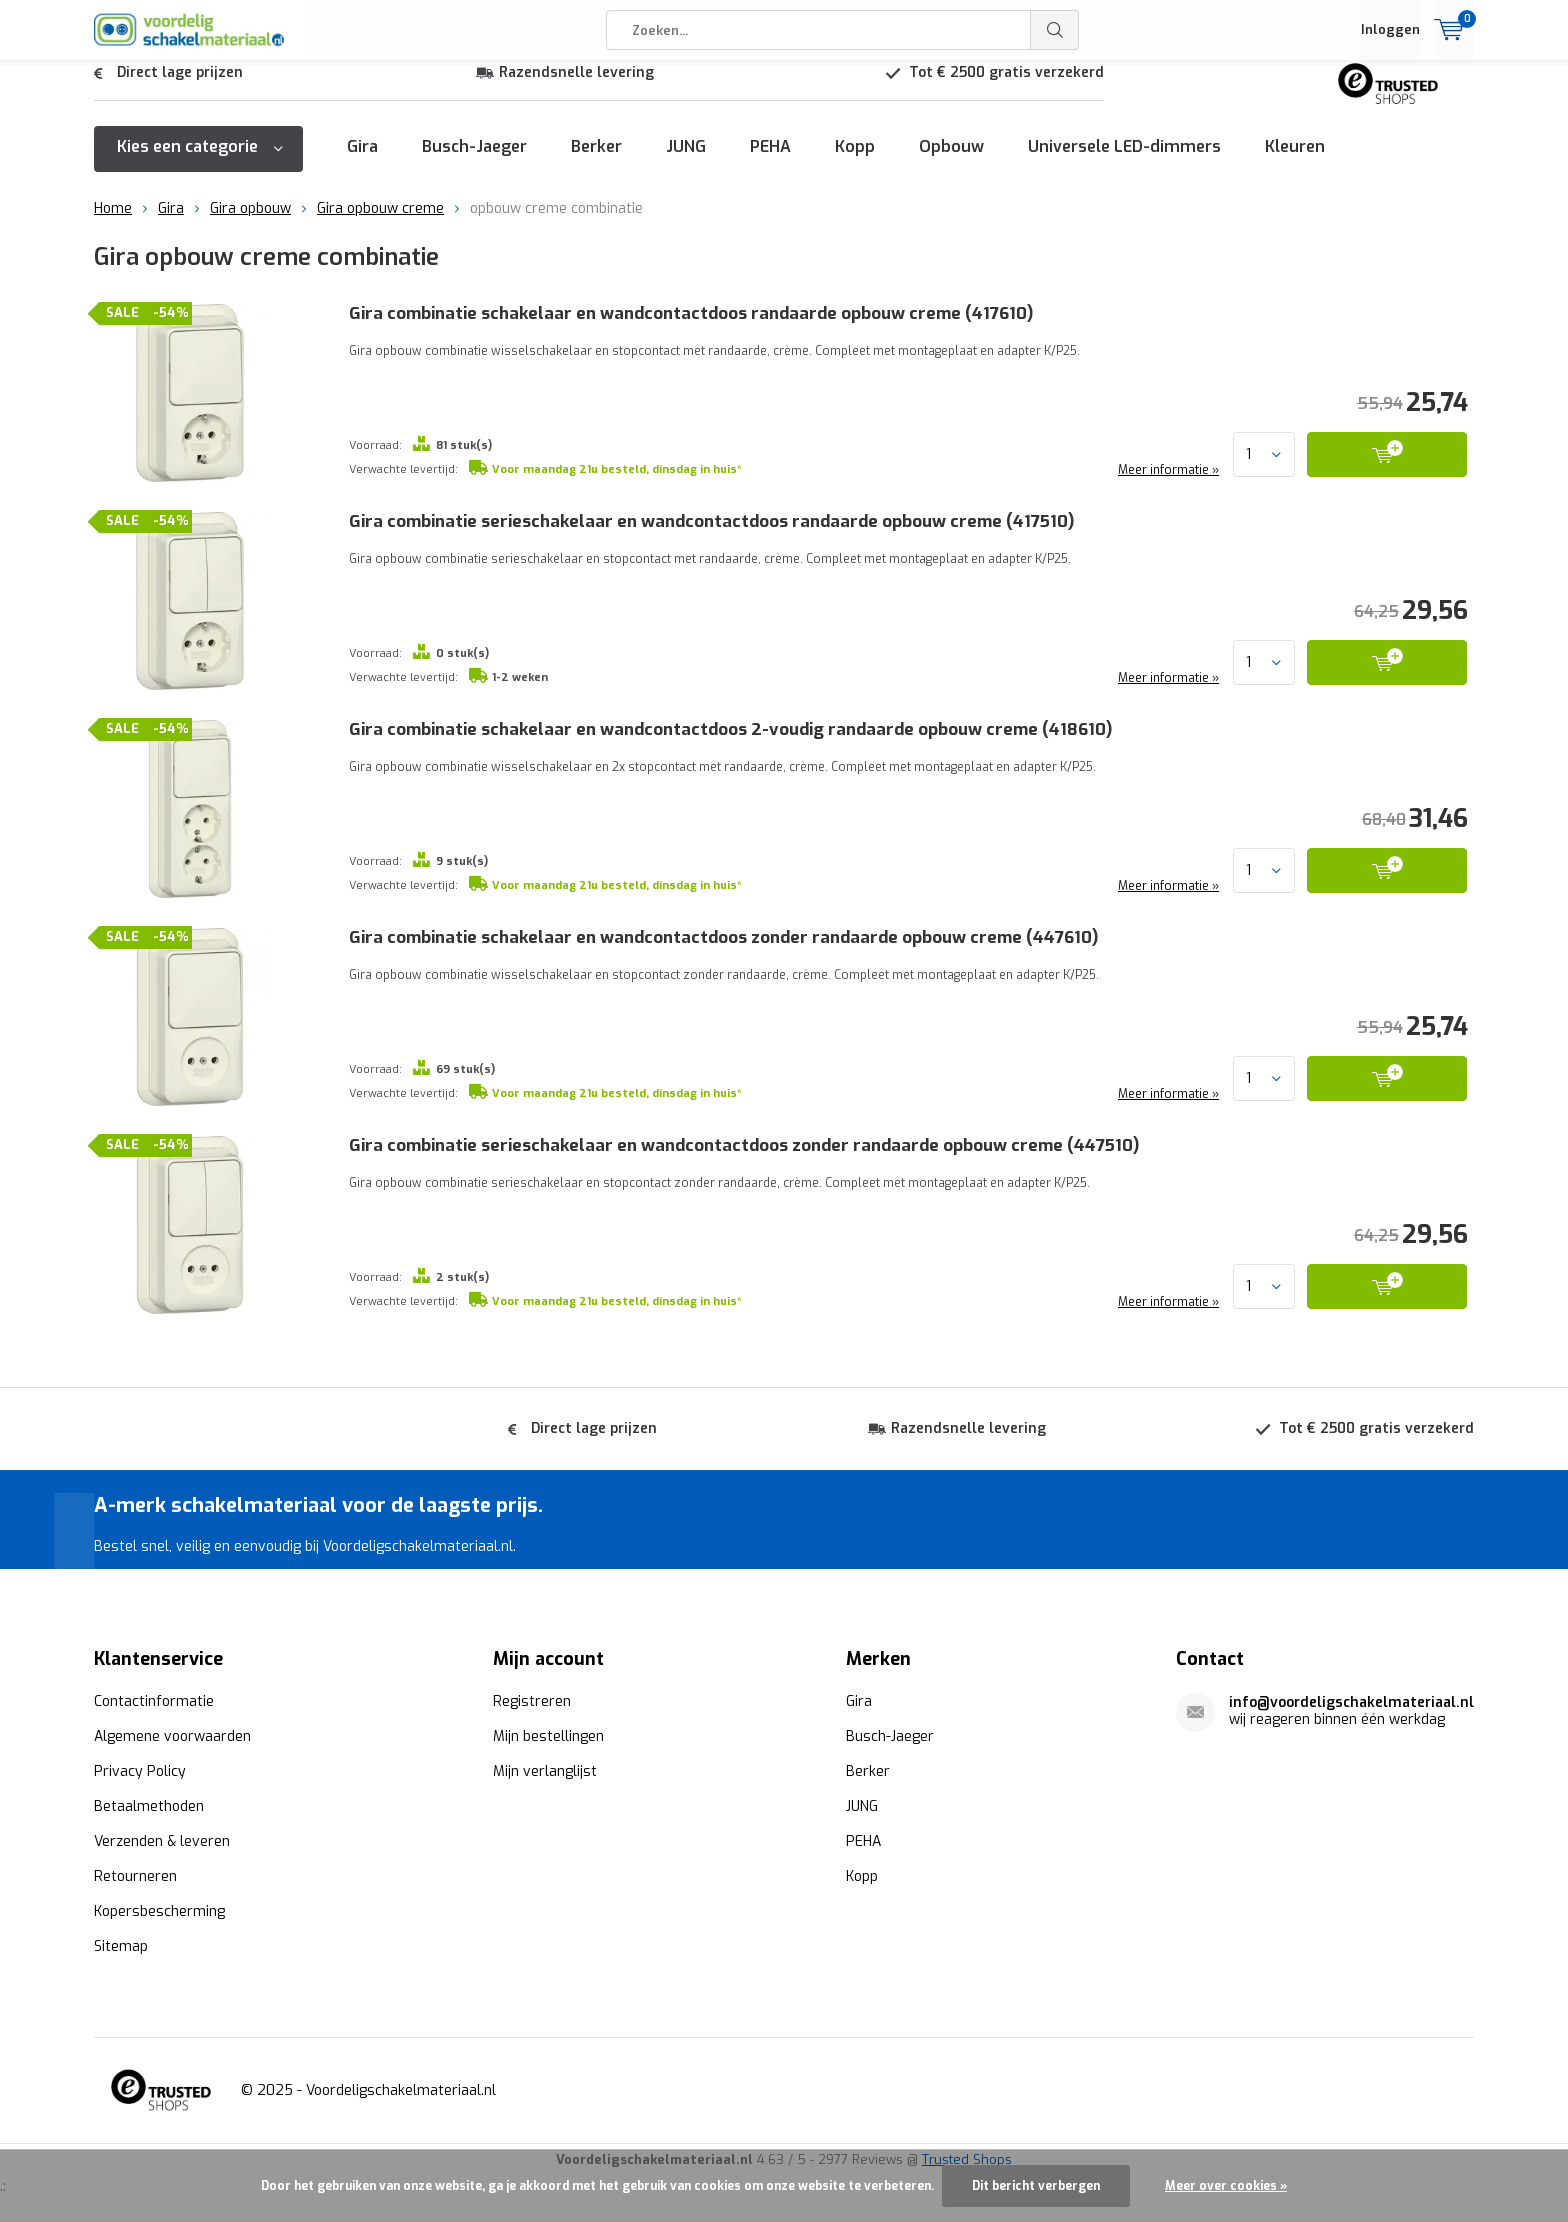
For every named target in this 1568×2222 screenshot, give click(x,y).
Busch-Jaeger (474, 161)
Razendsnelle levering (576, 87)
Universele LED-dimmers (1124, 161)
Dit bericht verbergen (1036, 2186)
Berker (596, 161)
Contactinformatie (154, 1700)
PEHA (770, 161)
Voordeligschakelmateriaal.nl (401, 2089)
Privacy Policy (140, 1770)
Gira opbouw (250, 223)
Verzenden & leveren (162, 1840)
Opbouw (951, 161)
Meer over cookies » (1226, 2186)
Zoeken (1055, 30)
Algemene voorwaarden (172, 1735)
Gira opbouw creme (380, 223)
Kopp (855, 161)
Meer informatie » (1167, 485)
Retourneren (135, 1875)
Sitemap (121, 1945)
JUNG (686, 161)
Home (113, 223)
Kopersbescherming (159, 1910)
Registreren (532, 1700)
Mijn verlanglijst (545, 1770)
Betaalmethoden (149, 1805)
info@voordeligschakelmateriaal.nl (1351, 1701)
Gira (362, 161)
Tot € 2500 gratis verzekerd (1006, 87)
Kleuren (1295, 161)
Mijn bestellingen (548, 1735)
